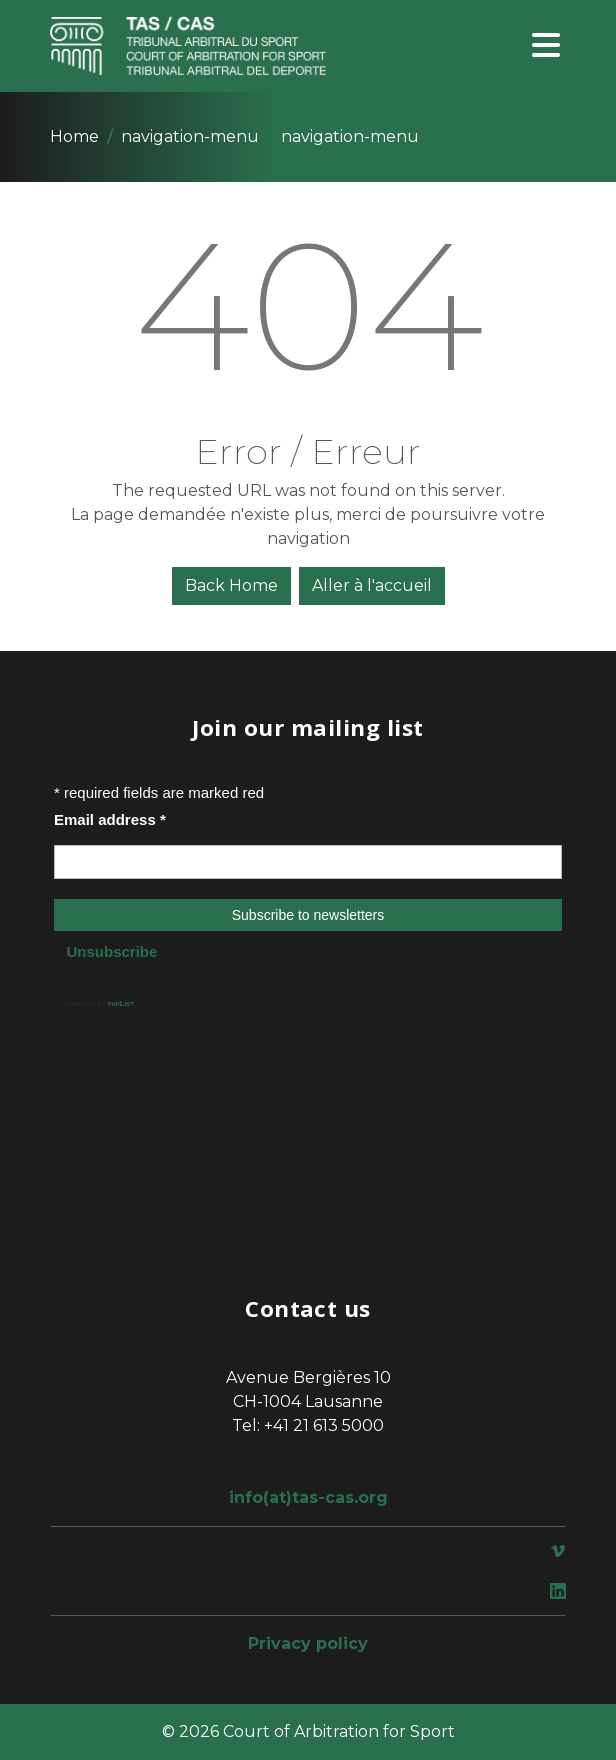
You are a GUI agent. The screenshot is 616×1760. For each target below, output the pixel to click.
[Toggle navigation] (546, 46)
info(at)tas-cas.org (308, 1497)
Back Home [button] (231, 585)
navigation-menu (190, 136)
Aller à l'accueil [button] (372, 585)
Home (74, 136)
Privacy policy (308, 1643)
